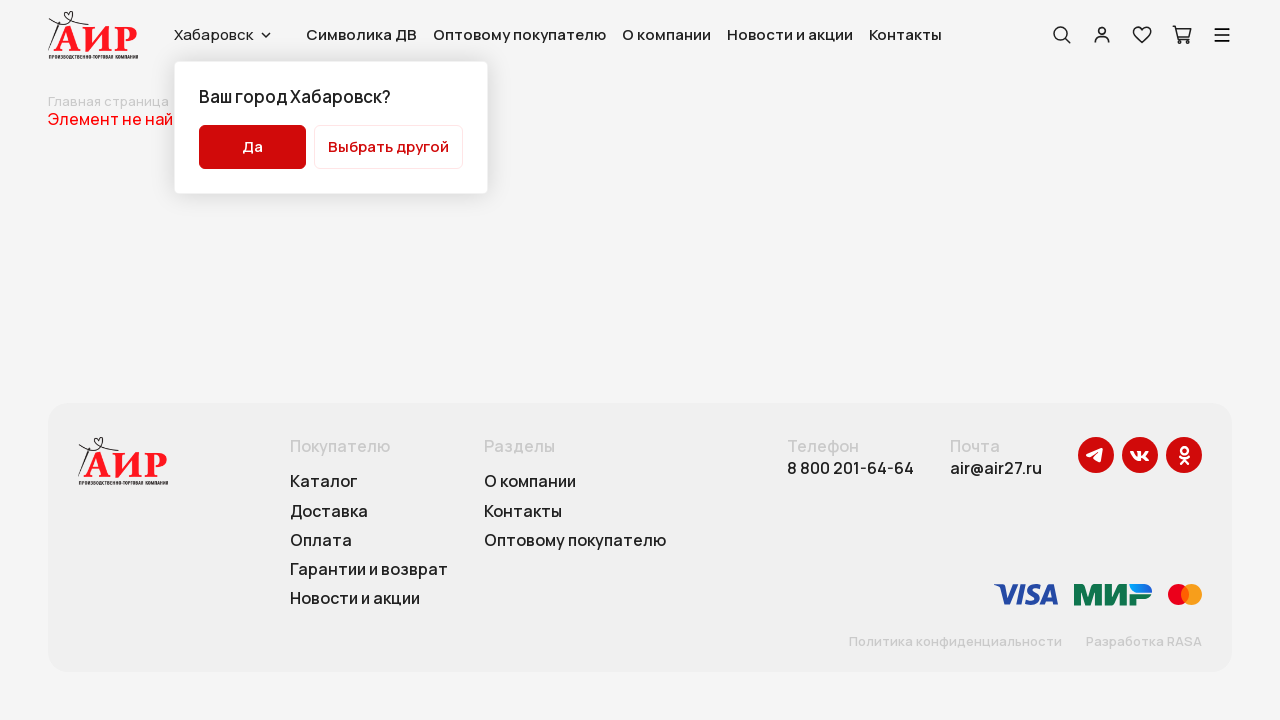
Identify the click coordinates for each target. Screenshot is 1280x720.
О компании (666, 34)
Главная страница (108, 101)
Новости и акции (790, 34)
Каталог (324, 482)
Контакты (905, 34)
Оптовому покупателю (519, 34)
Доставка (329, 512)
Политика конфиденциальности (955, 642)
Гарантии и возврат (369, 570)
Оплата (321, 541)
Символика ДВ (361, 34)
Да (252, 146)
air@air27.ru (996, 468)
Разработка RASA (1144, 642)
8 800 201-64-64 (850, 468)
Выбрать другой (388, 146)
